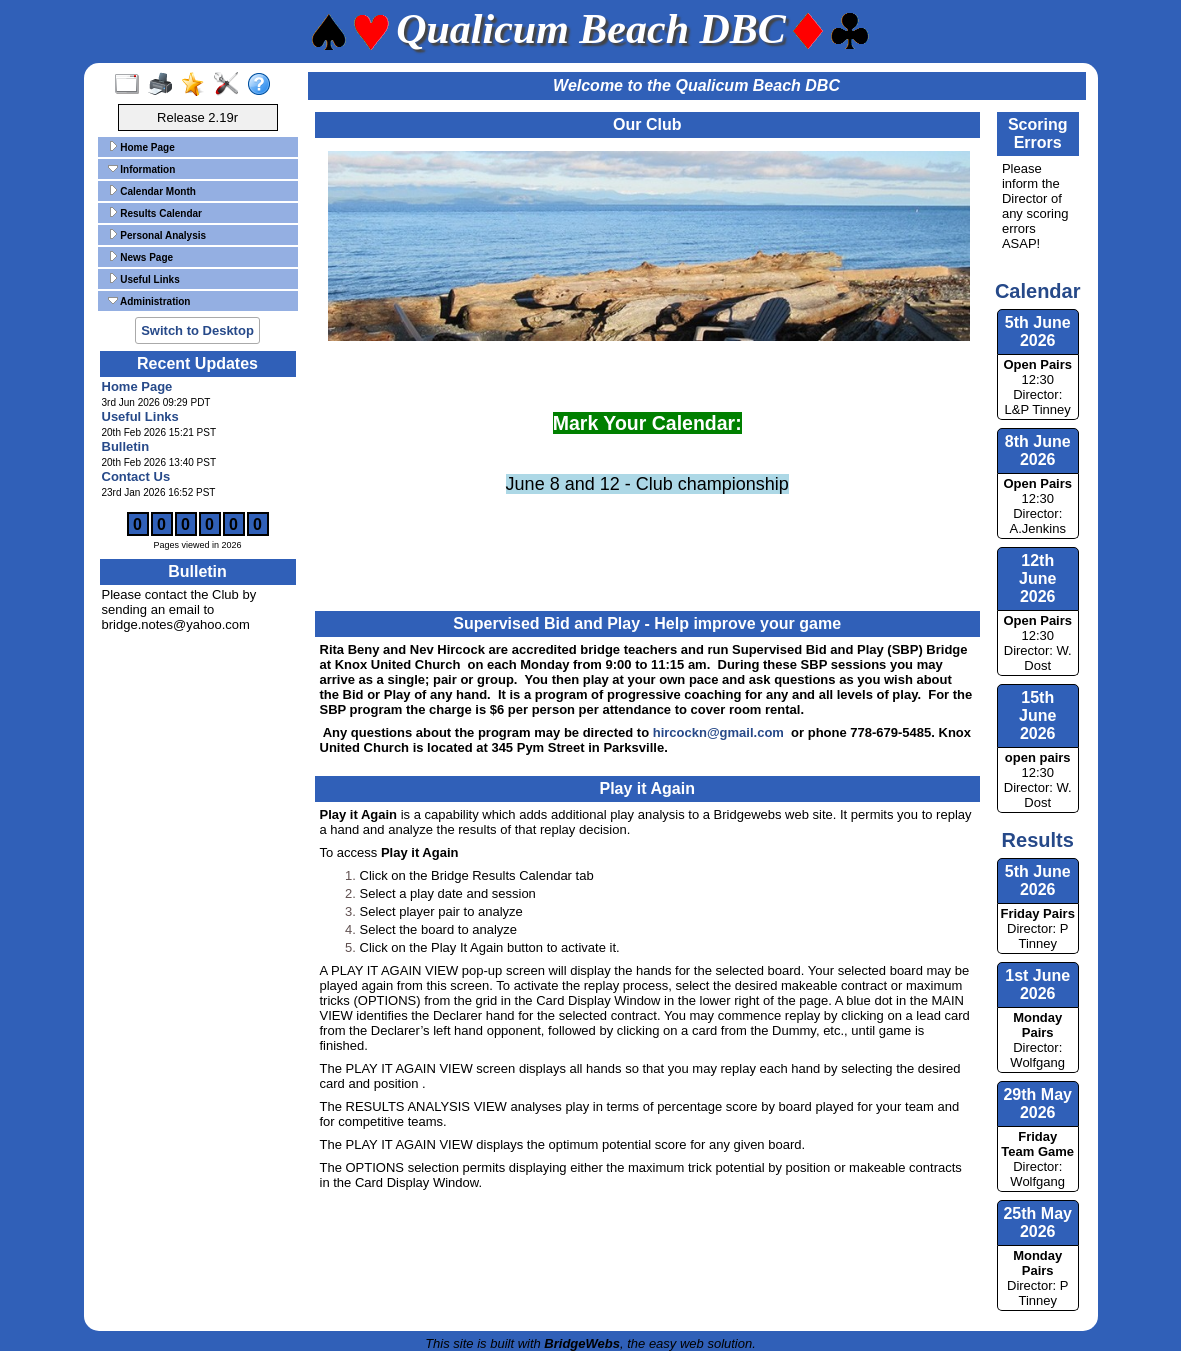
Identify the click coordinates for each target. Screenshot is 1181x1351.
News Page (141, 257)
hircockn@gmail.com (718, 732)
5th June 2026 (1038, 880)
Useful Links (144, 279)
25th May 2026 (1037, 1222)
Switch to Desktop (197, 330)
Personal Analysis (157, 235)
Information (142, 169)
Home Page (141, 147)
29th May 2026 (1037, 1103)
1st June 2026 (1037, 984)
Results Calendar (155, 213)
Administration (149, 301)
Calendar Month (152, 191)
